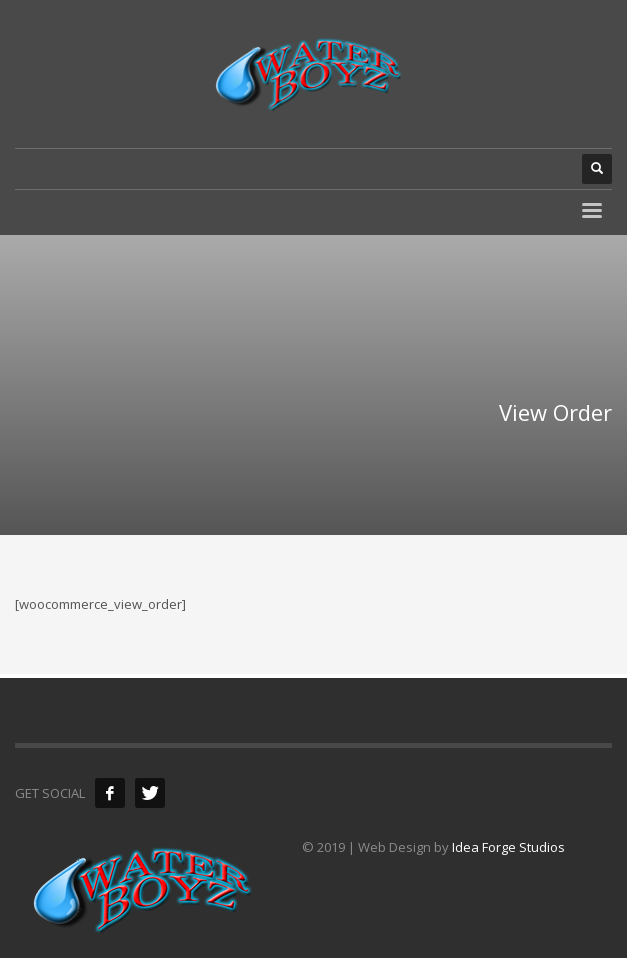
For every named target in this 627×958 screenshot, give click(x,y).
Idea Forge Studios (508, 847)
